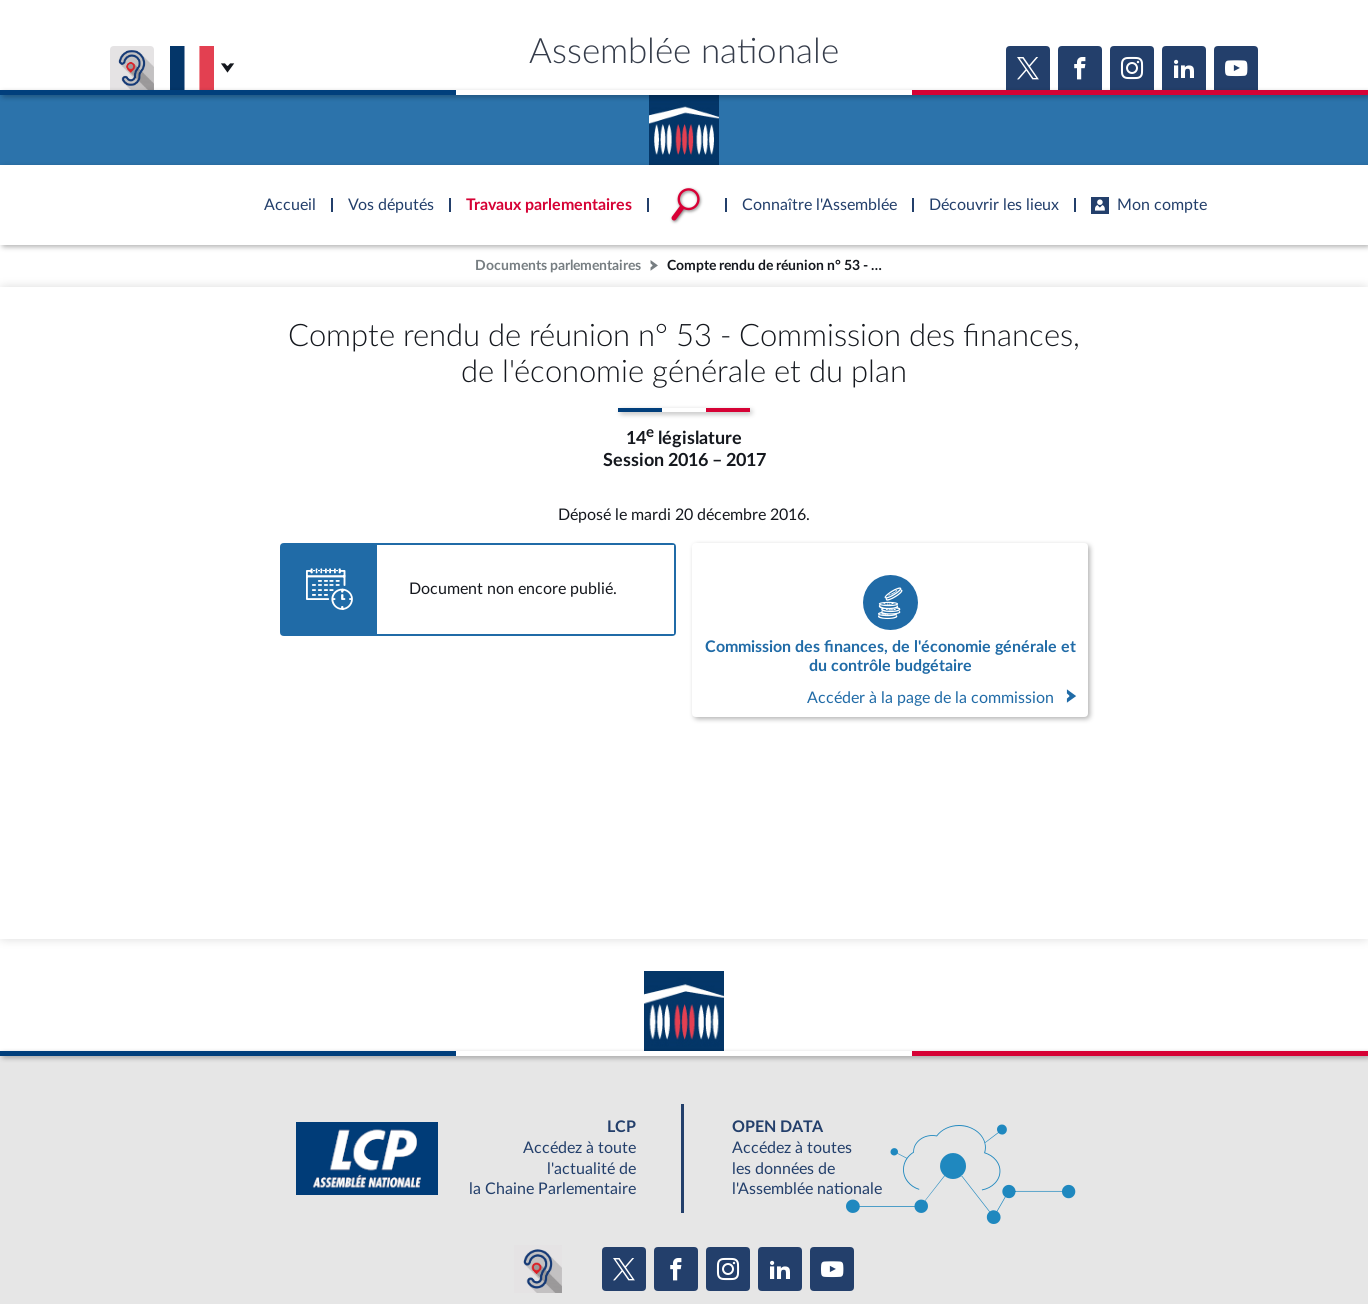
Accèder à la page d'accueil (684, 123)
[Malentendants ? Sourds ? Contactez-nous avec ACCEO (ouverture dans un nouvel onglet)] (538, 1269)
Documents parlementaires (558, 265)
